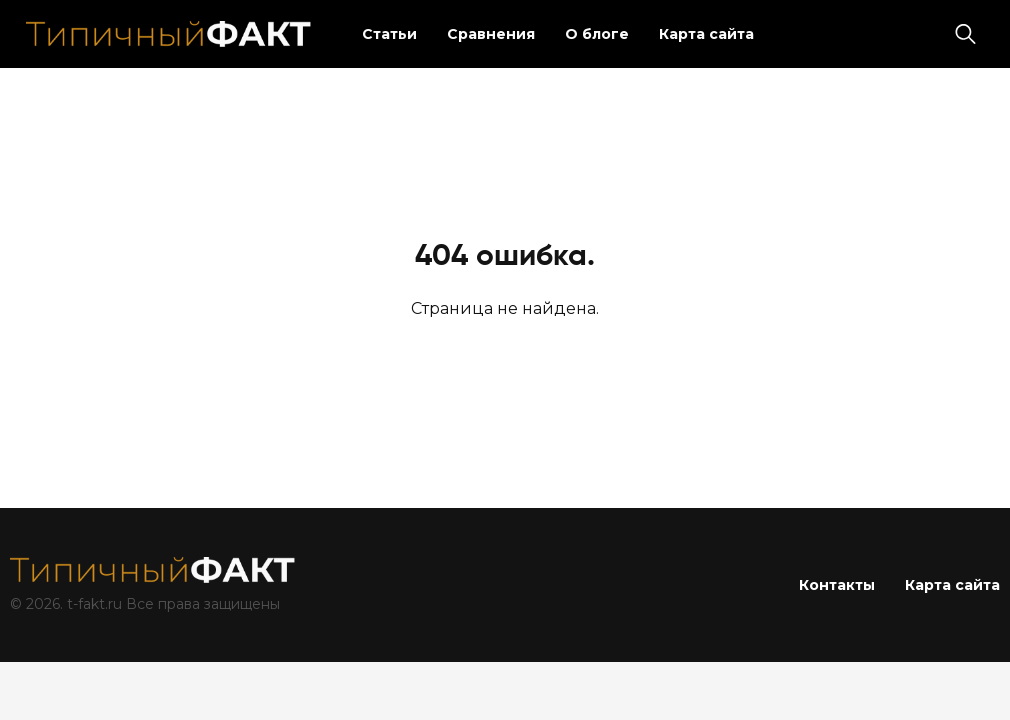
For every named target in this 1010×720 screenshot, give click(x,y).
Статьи (389, 34)
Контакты (837, 585)
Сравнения (491, 34)
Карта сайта (706, 34)
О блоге (597, 34)
